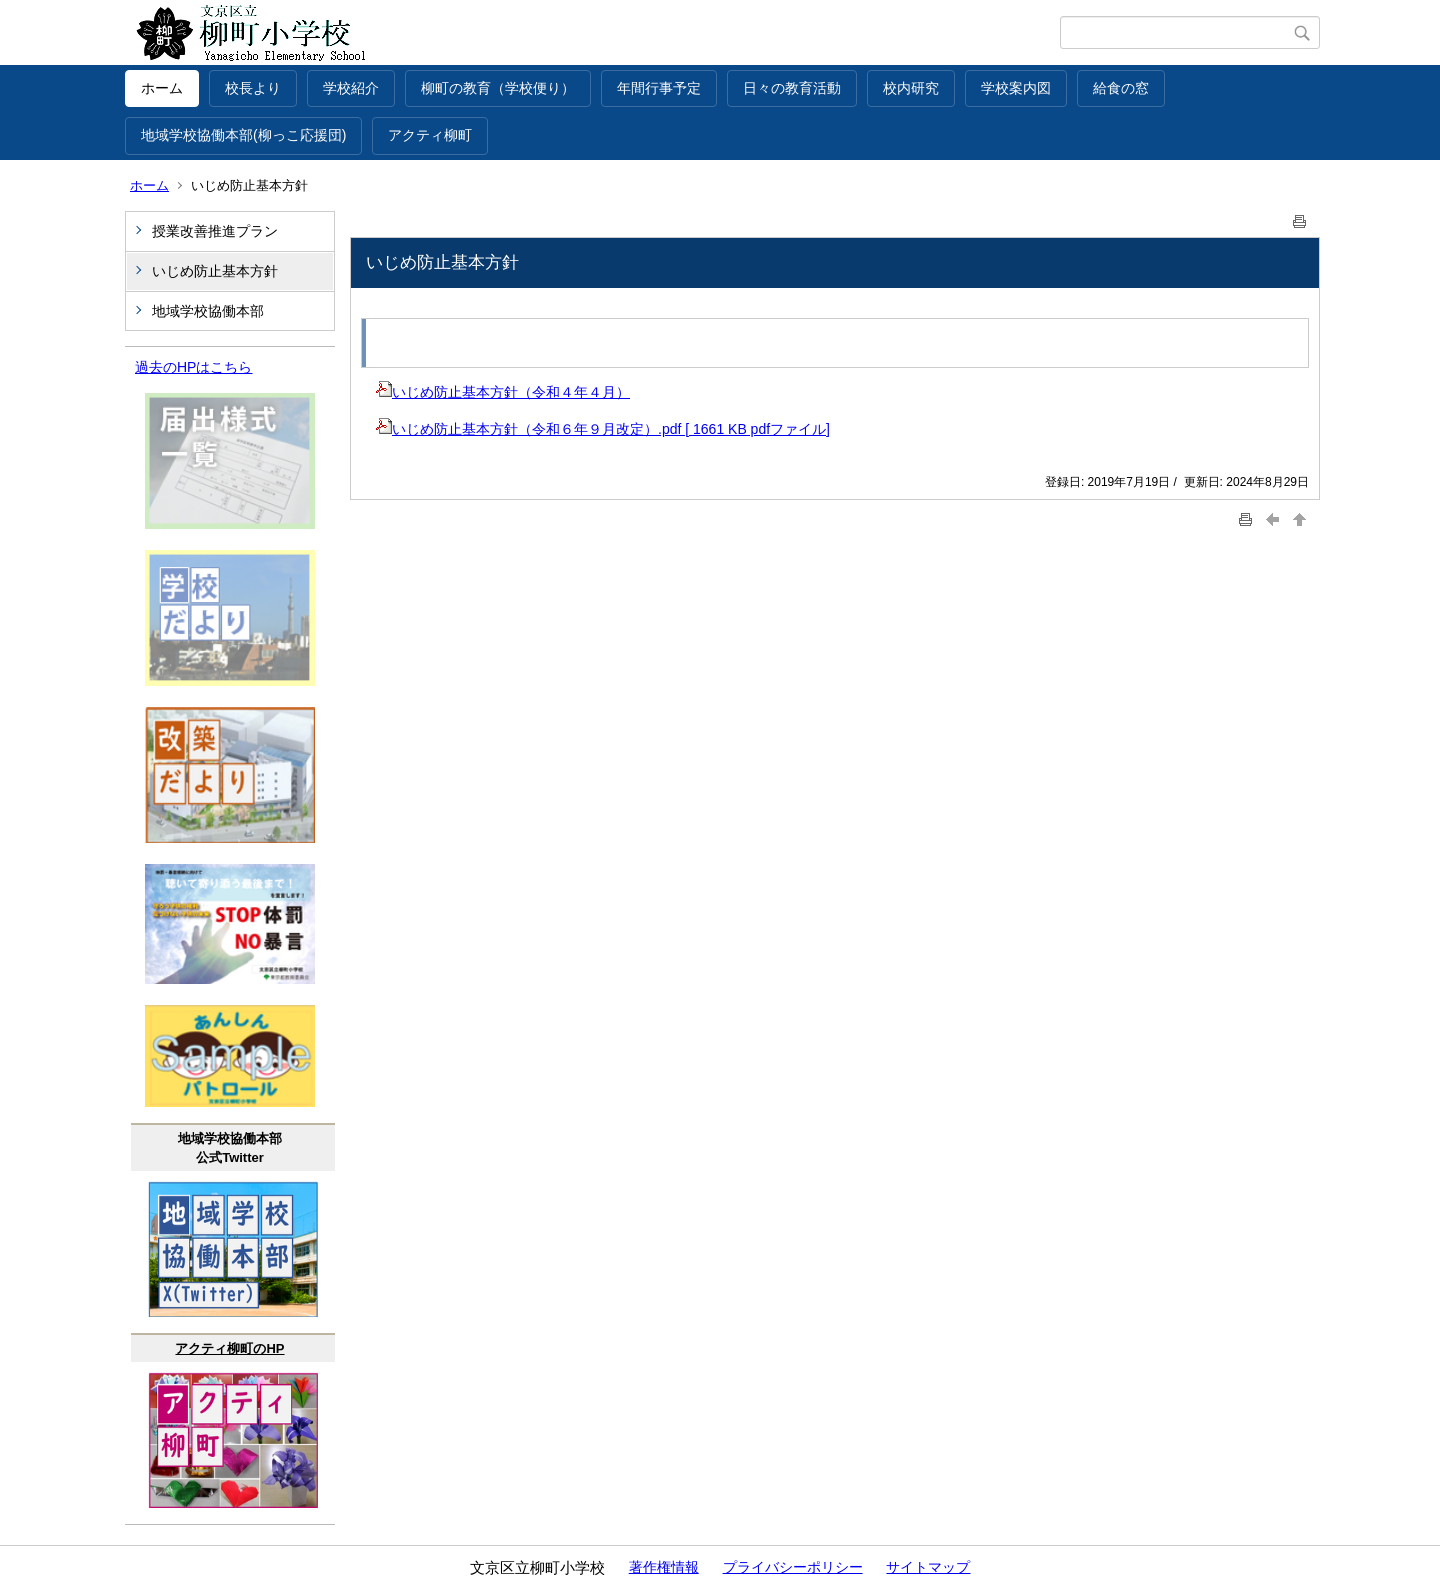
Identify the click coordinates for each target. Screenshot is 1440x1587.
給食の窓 (1121, 88)
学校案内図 (1016, 88)
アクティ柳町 (430, 135)
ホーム (162, 88)
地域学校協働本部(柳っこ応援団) (243, 135)
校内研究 (911, 88)
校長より (253, 88)
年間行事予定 (659, 88)
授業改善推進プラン (215, 231)
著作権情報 (664, 1567)
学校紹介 (351, 88)
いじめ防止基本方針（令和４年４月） (503, 392)
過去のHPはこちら (193, 367)
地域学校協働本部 (208, 311)
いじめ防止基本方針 (215, 271)
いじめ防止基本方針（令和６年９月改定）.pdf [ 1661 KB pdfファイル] (603, 429)
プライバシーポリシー (793, 1567)
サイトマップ (928, 1567)
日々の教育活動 (792, 88)
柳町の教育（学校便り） (498, 88)
